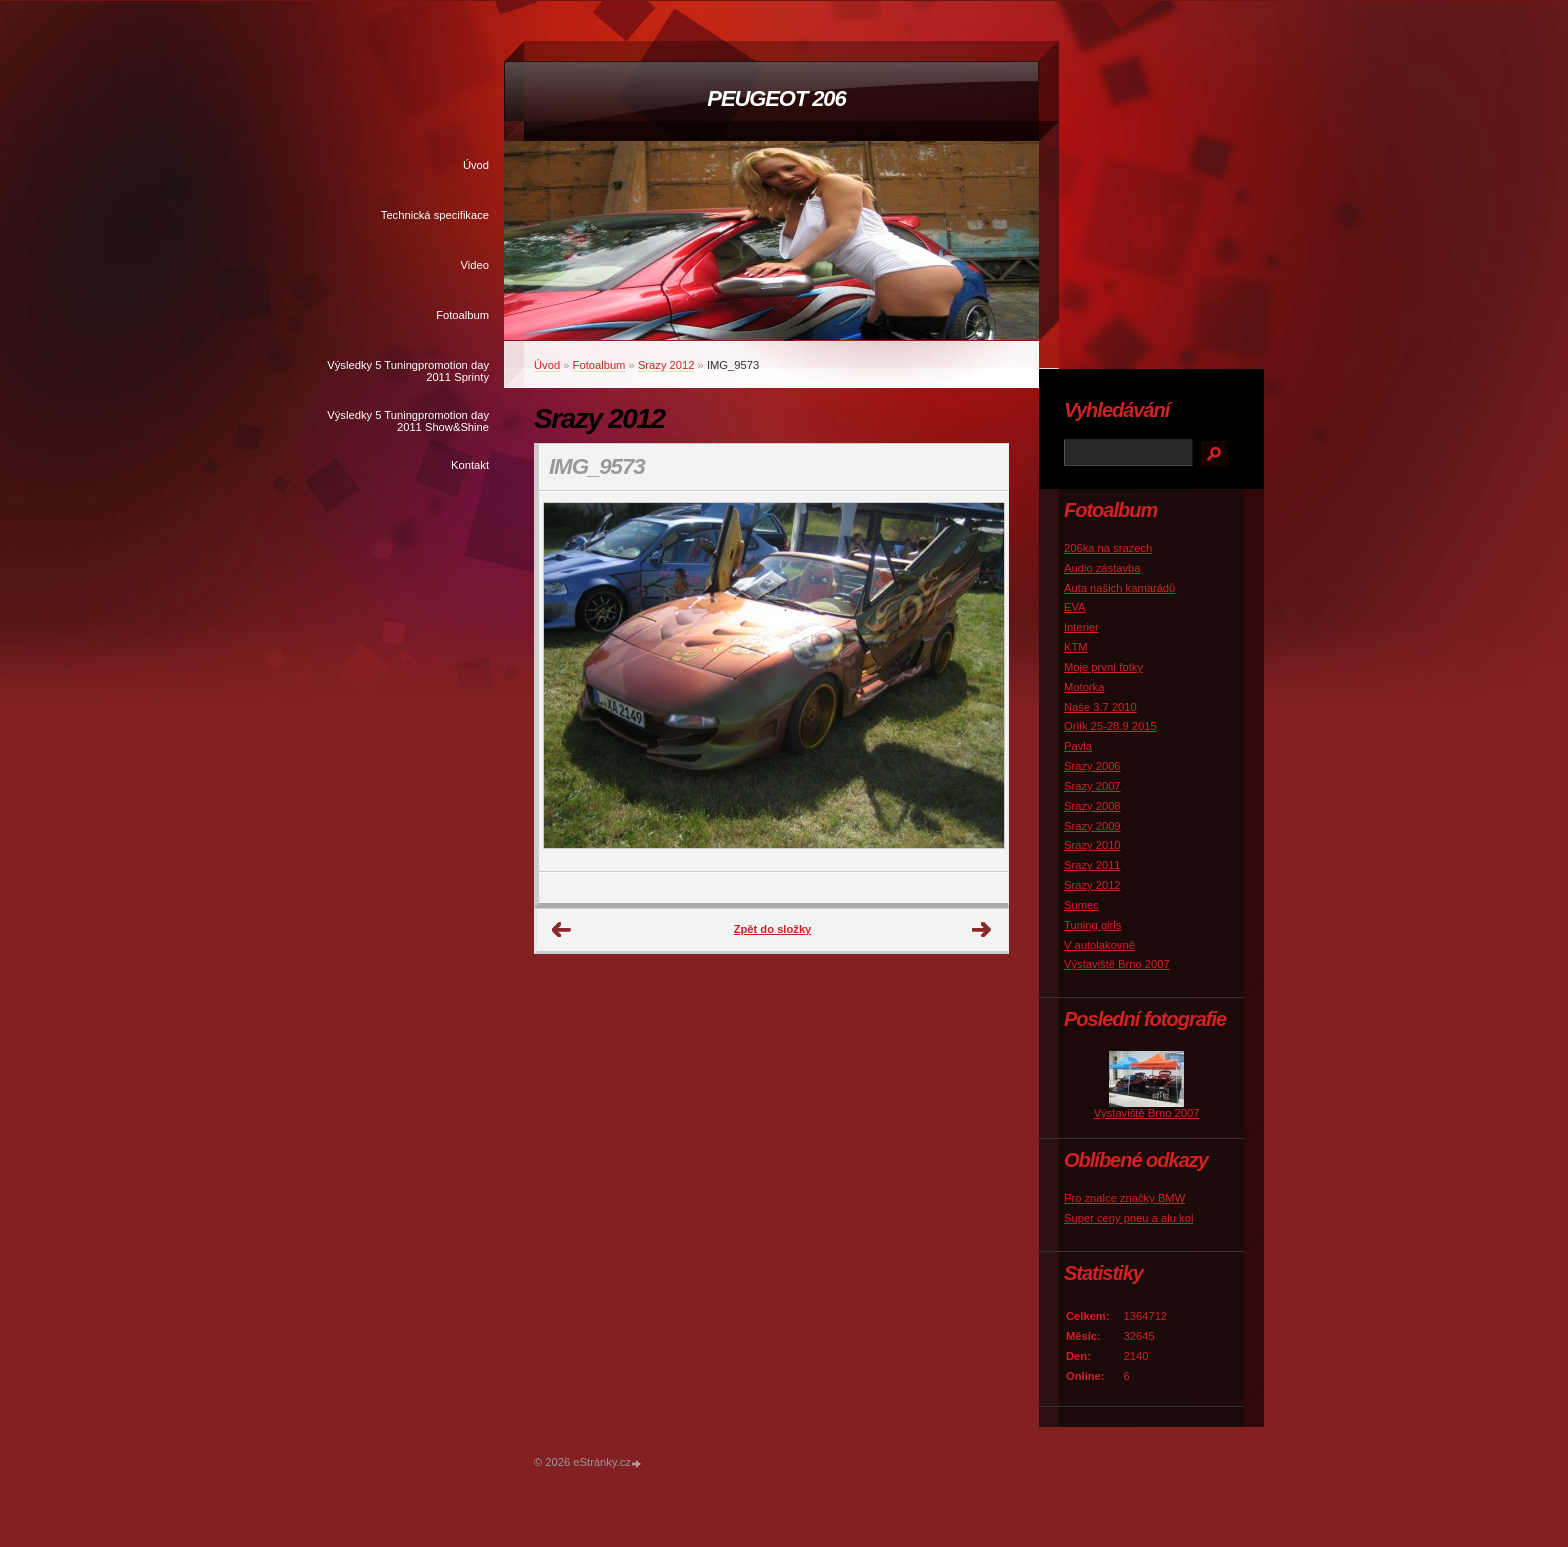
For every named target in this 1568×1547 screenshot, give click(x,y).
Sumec (1081, 905)
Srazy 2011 (1092, 865)
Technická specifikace (435, 215)
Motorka (1084, 687)
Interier (1081, 627)
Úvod (476, 165)
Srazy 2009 (1092, 826)
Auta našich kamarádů (1119, 588)
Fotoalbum (462, 315)
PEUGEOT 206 (776, 98)
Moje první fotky (1103, 667)
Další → (982, 930)
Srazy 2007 (1092, 786)
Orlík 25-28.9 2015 (1110, 726)
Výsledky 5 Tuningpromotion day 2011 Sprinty (408, 371)
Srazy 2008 (1092, 806)
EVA (1075, 607)
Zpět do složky (773, 929)
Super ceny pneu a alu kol (1128, 1218)
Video (475, 265)
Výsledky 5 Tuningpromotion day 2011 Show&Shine (408, 421)
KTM (1076, 647)
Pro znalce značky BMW (1124, 1198)
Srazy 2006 (1092, 766)
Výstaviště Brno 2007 (1117, 964)
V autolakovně (1099, 945)
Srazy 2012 (666, 365)
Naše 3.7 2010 (1100, 707)
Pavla (1078, 746)
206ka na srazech (1108, 548)
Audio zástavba (1102, 568)
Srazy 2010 (1092, 845)
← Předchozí (562, 930)
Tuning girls (1092, 925)
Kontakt (470, 465)
